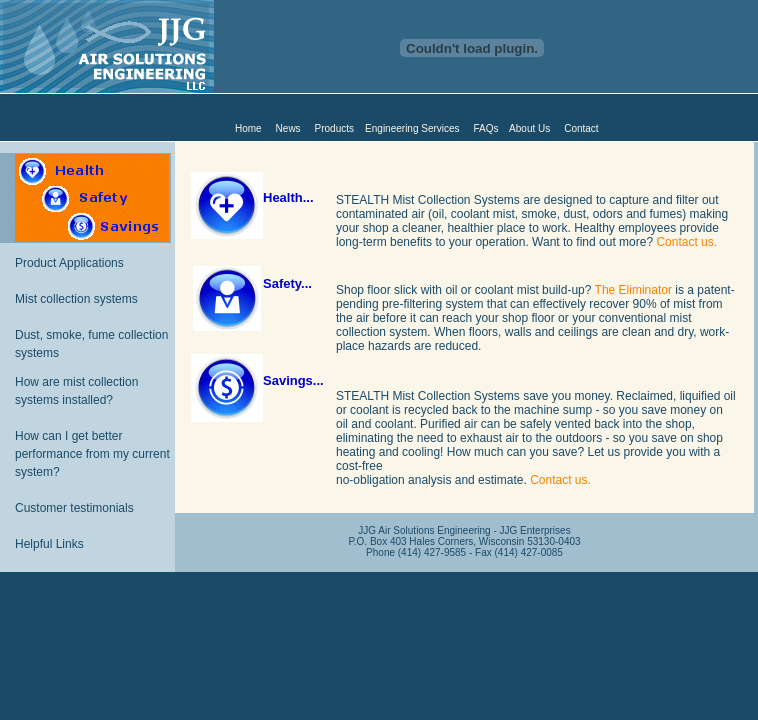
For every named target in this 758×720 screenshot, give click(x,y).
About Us (529, 128)
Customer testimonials (74, 508)
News (288, 128)
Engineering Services (412, 128)
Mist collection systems (76, 299)
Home (248, 128)
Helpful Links (49, 544)
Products (334, 128)
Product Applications (69, 263)
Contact (581, 128)
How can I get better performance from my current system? (92, 454)
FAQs (486, 128)
